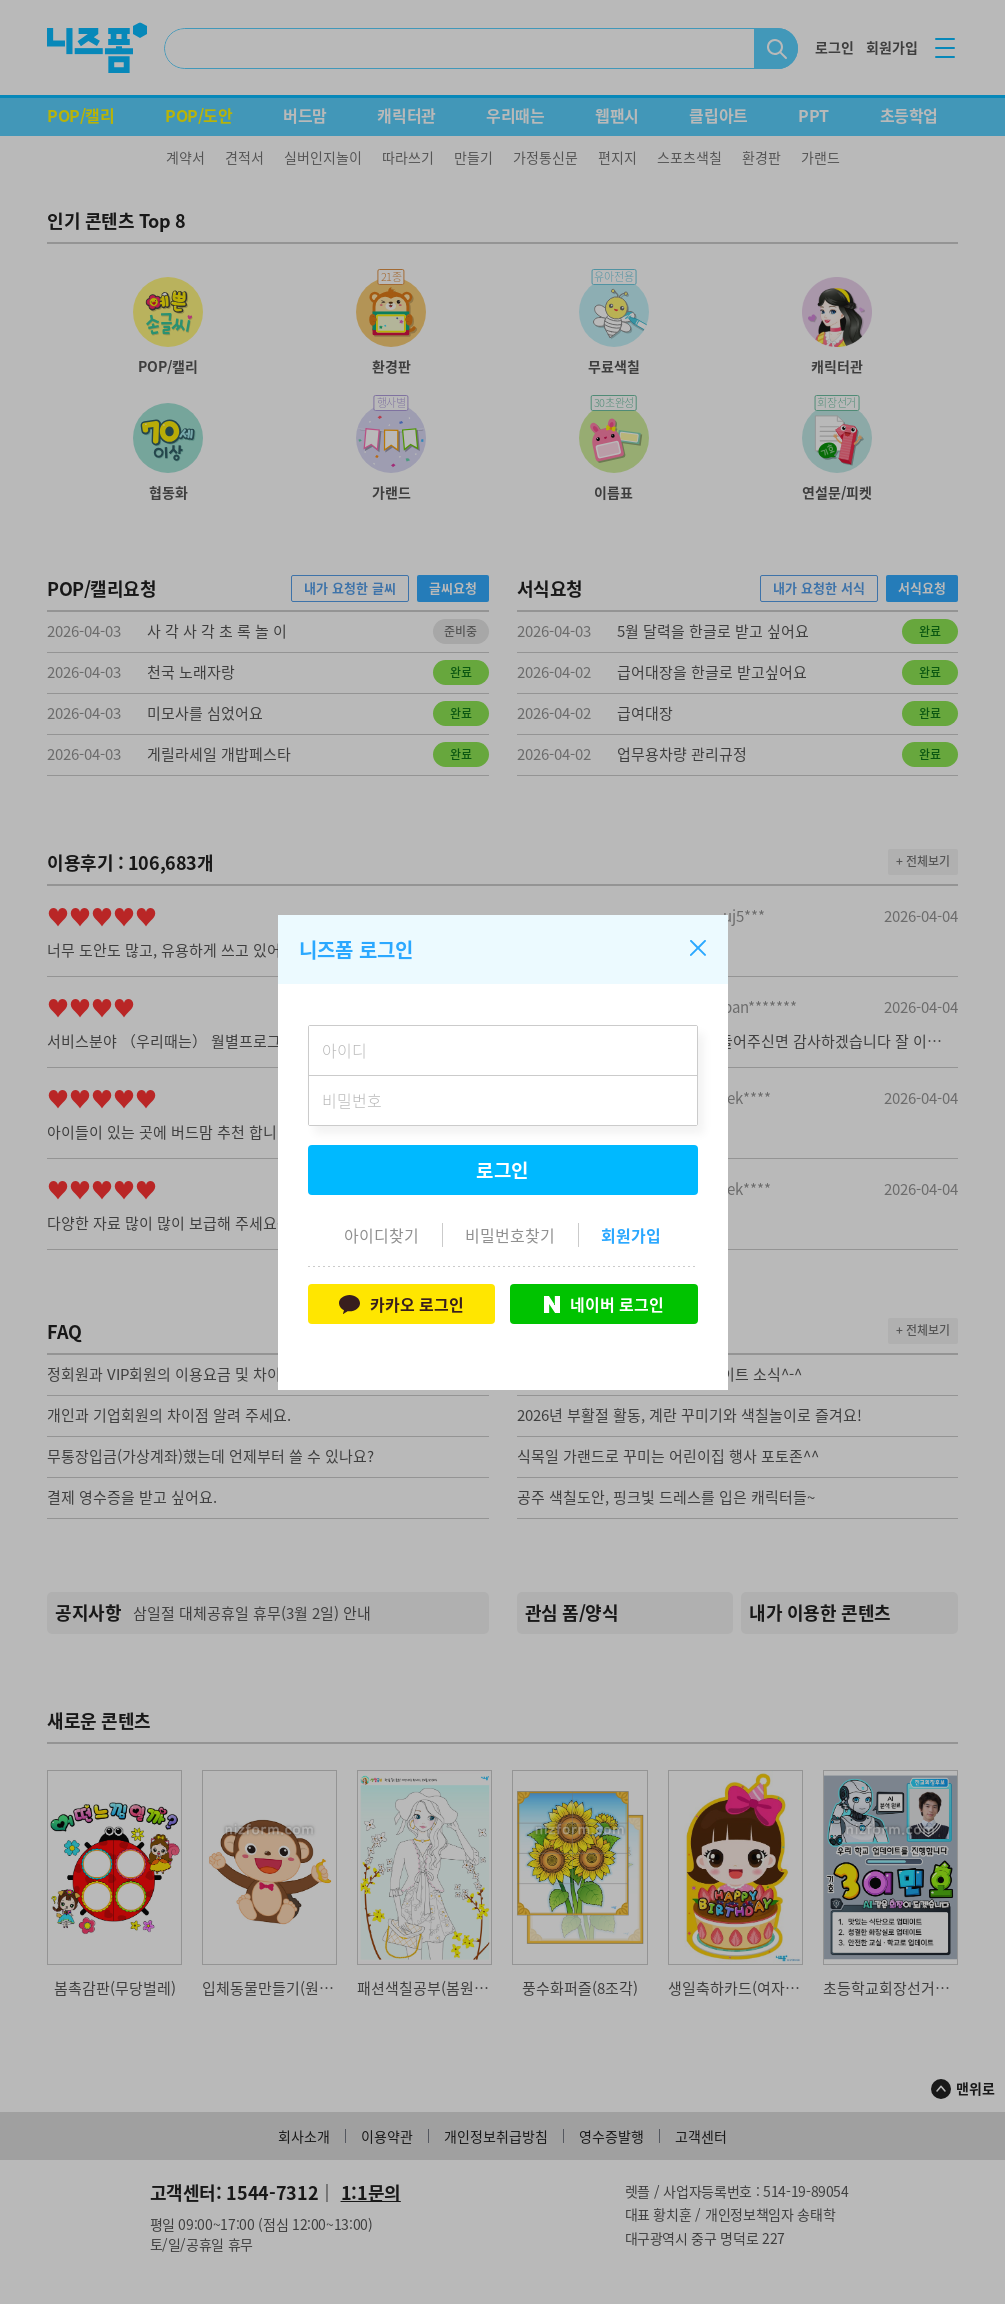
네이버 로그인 (604, 1304)
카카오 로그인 (401, 1304)
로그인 (503, 1170)
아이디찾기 (381, 1235)
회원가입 (631, 1235)
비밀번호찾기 (510, 1235)
